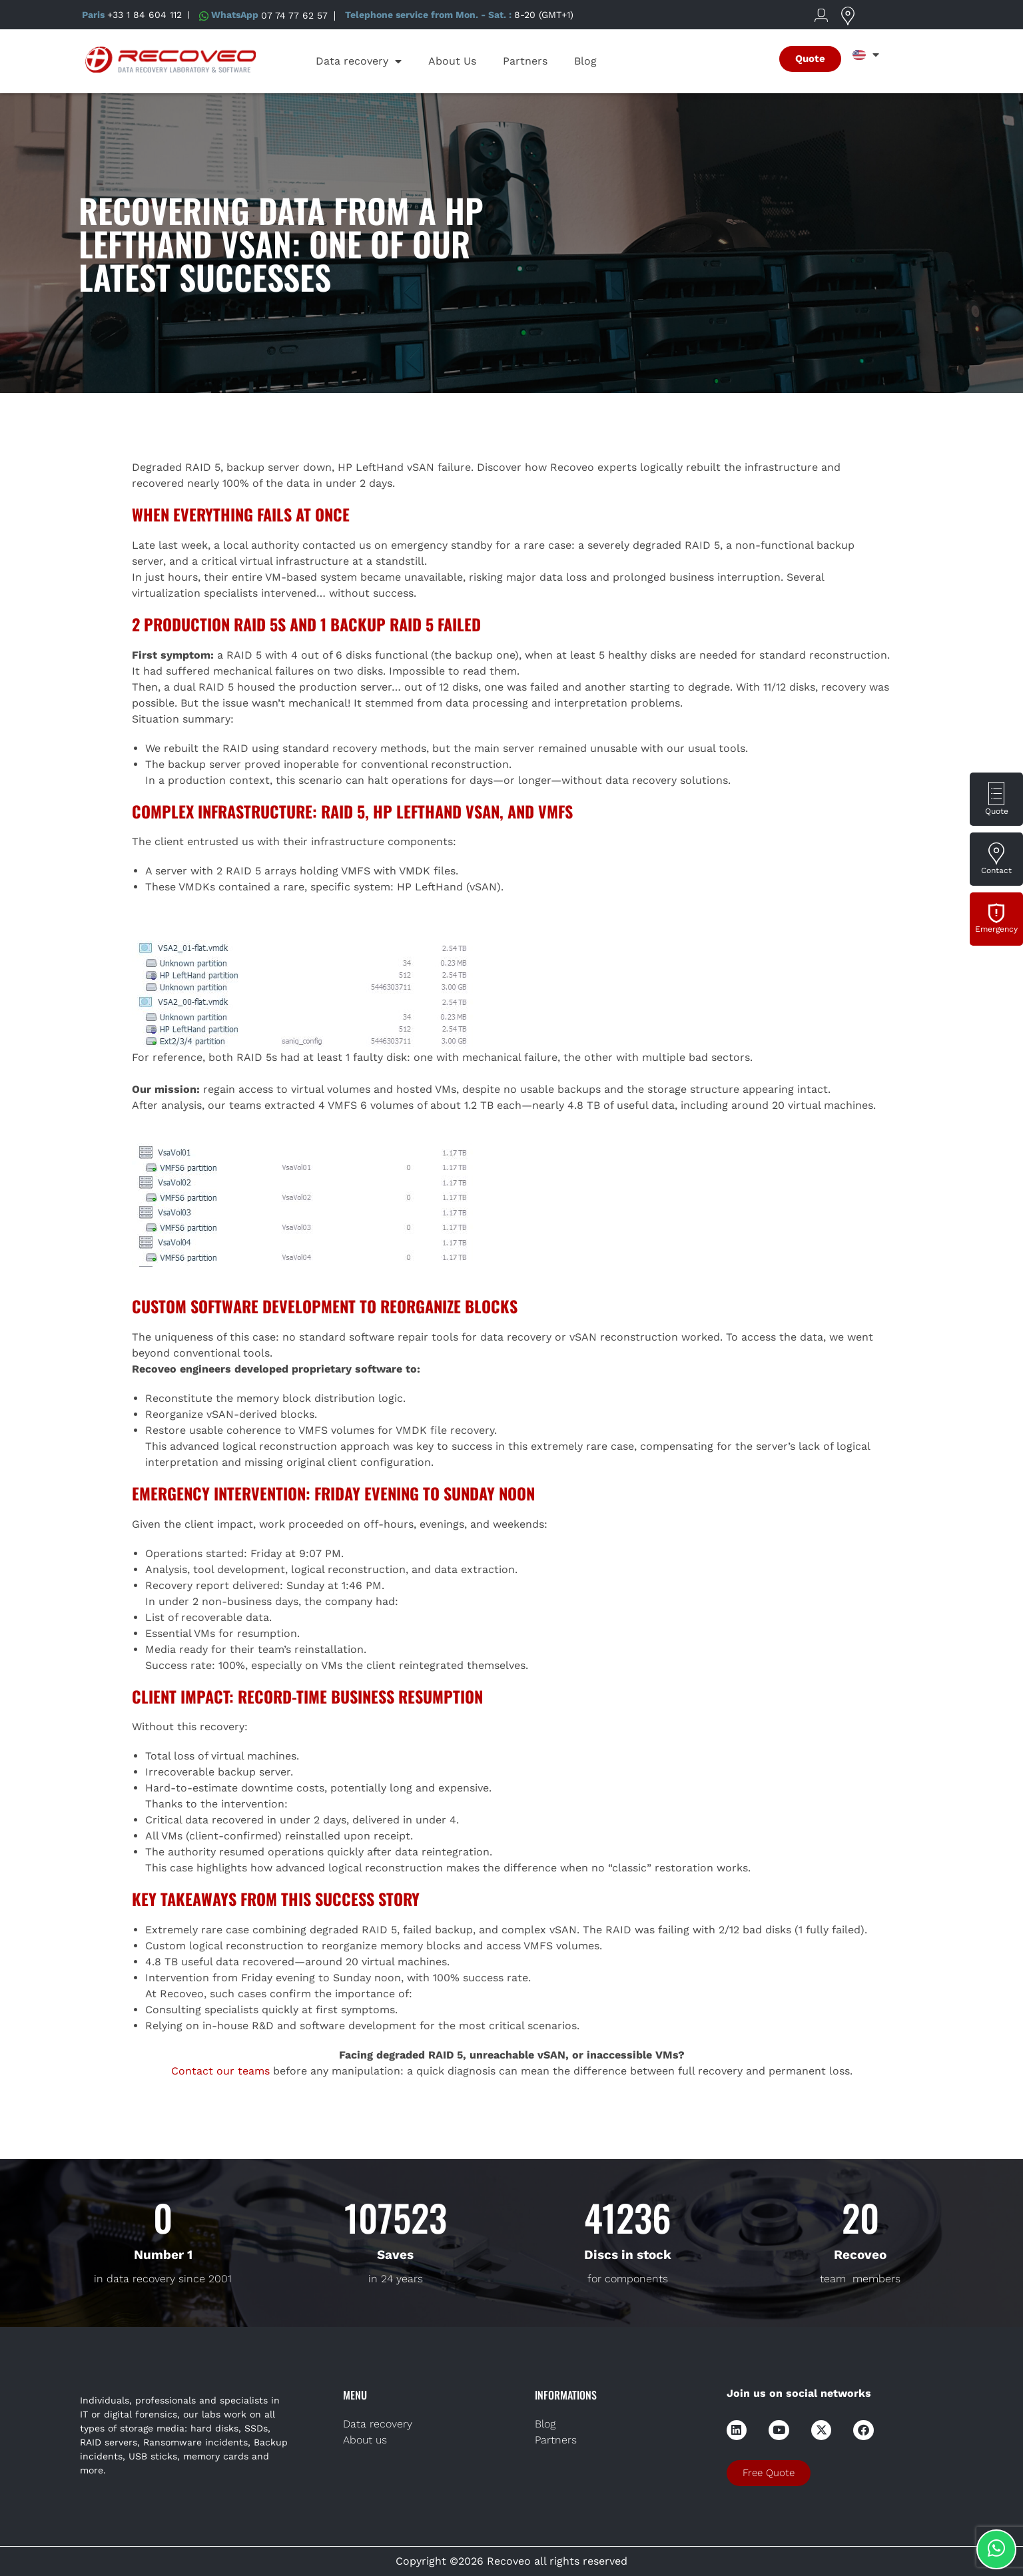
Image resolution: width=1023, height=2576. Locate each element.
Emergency (996, 929)
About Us (452, 61)
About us (365, 2439)
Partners (525, 61)
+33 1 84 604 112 (144, 14)
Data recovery (359, 61)
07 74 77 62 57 (294, 14)
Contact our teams (220, 2071)
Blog (585, 61)
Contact (996, 870)
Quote (996, 811)
